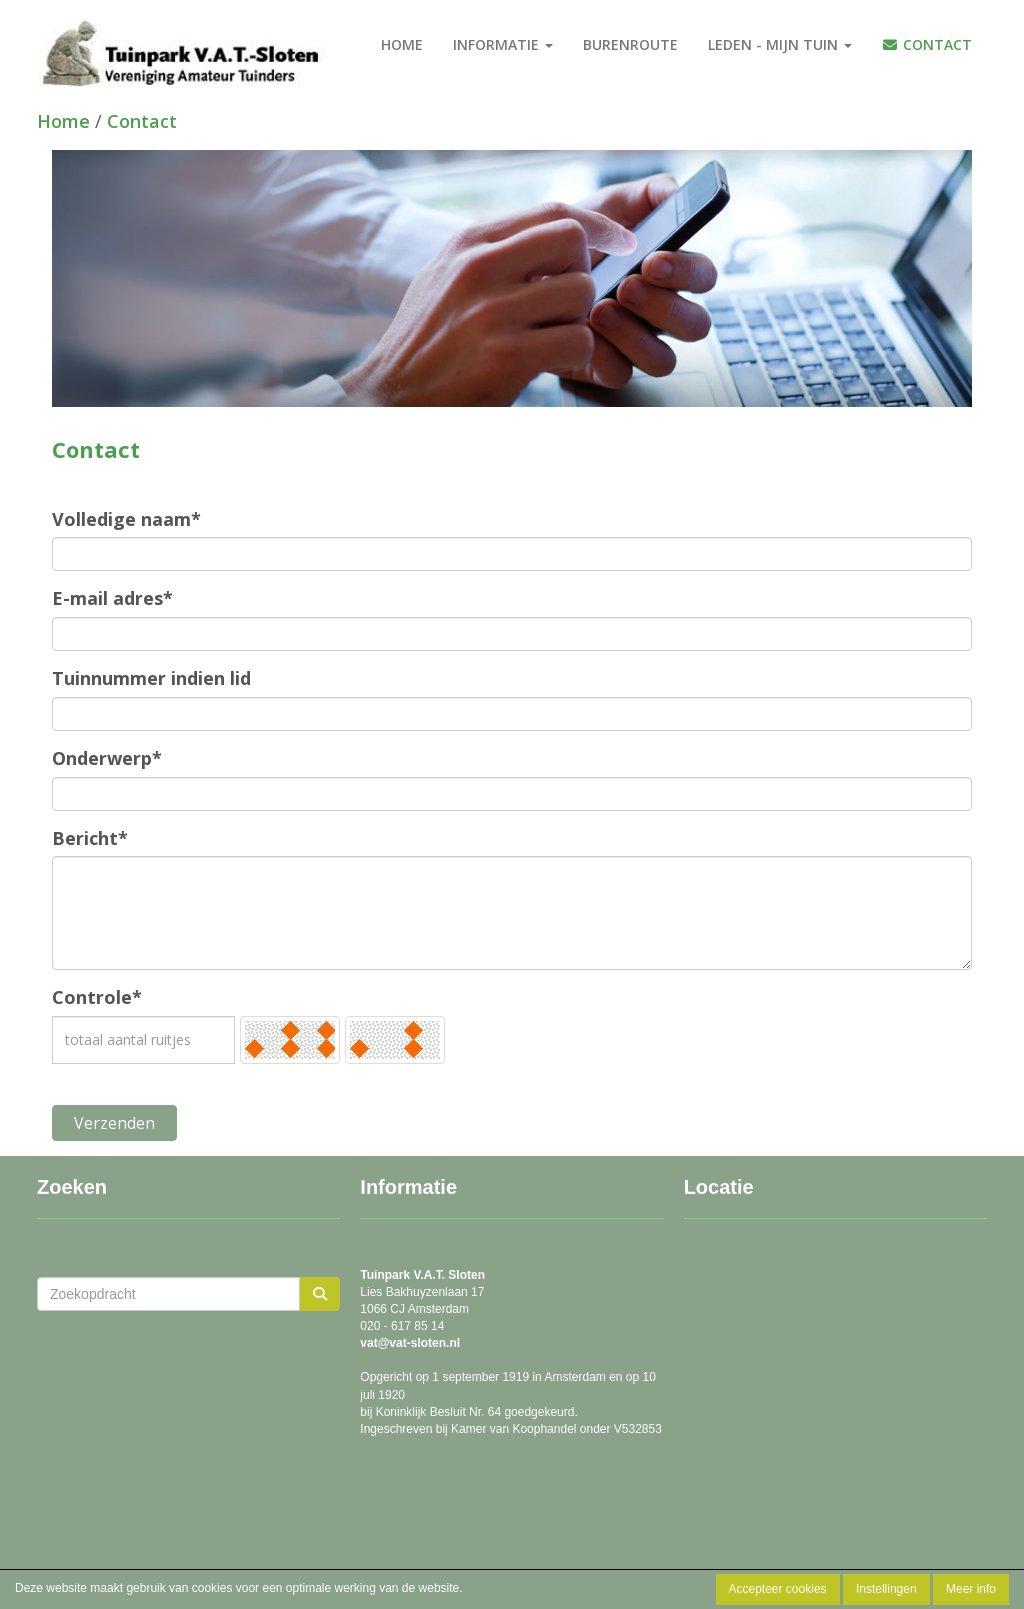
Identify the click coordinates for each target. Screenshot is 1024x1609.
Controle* (97, 997)
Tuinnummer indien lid (151, 678)
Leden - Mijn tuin (780, 44)
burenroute (630, 44)
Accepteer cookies (778, 1589)
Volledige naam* (126, 519)
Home (402, 44)
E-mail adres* (112, 598)
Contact (927, 44)
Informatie (503, 44)
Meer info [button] (971, 1589)
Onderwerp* (107, 758)
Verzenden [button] (114, 1123)
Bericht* (90, 838)
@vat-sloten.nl (410, 1343)
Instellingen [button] (886, 1589)
